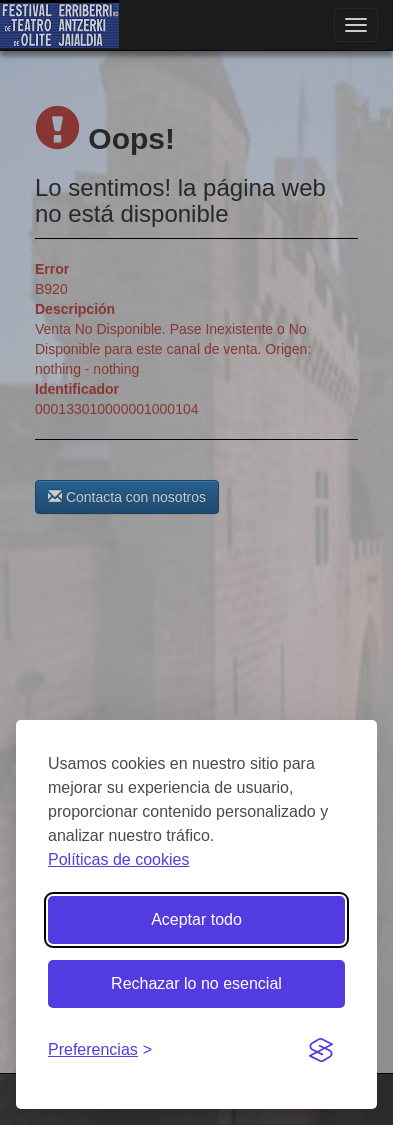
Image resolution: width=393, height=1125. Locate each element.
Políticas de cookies (118, 859)
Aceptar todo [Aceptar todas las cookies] (196, 919)
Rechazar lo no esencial (196, 983)
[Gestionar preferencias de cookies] (100, 1050)
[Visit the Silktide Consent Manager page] (321, 1051)
